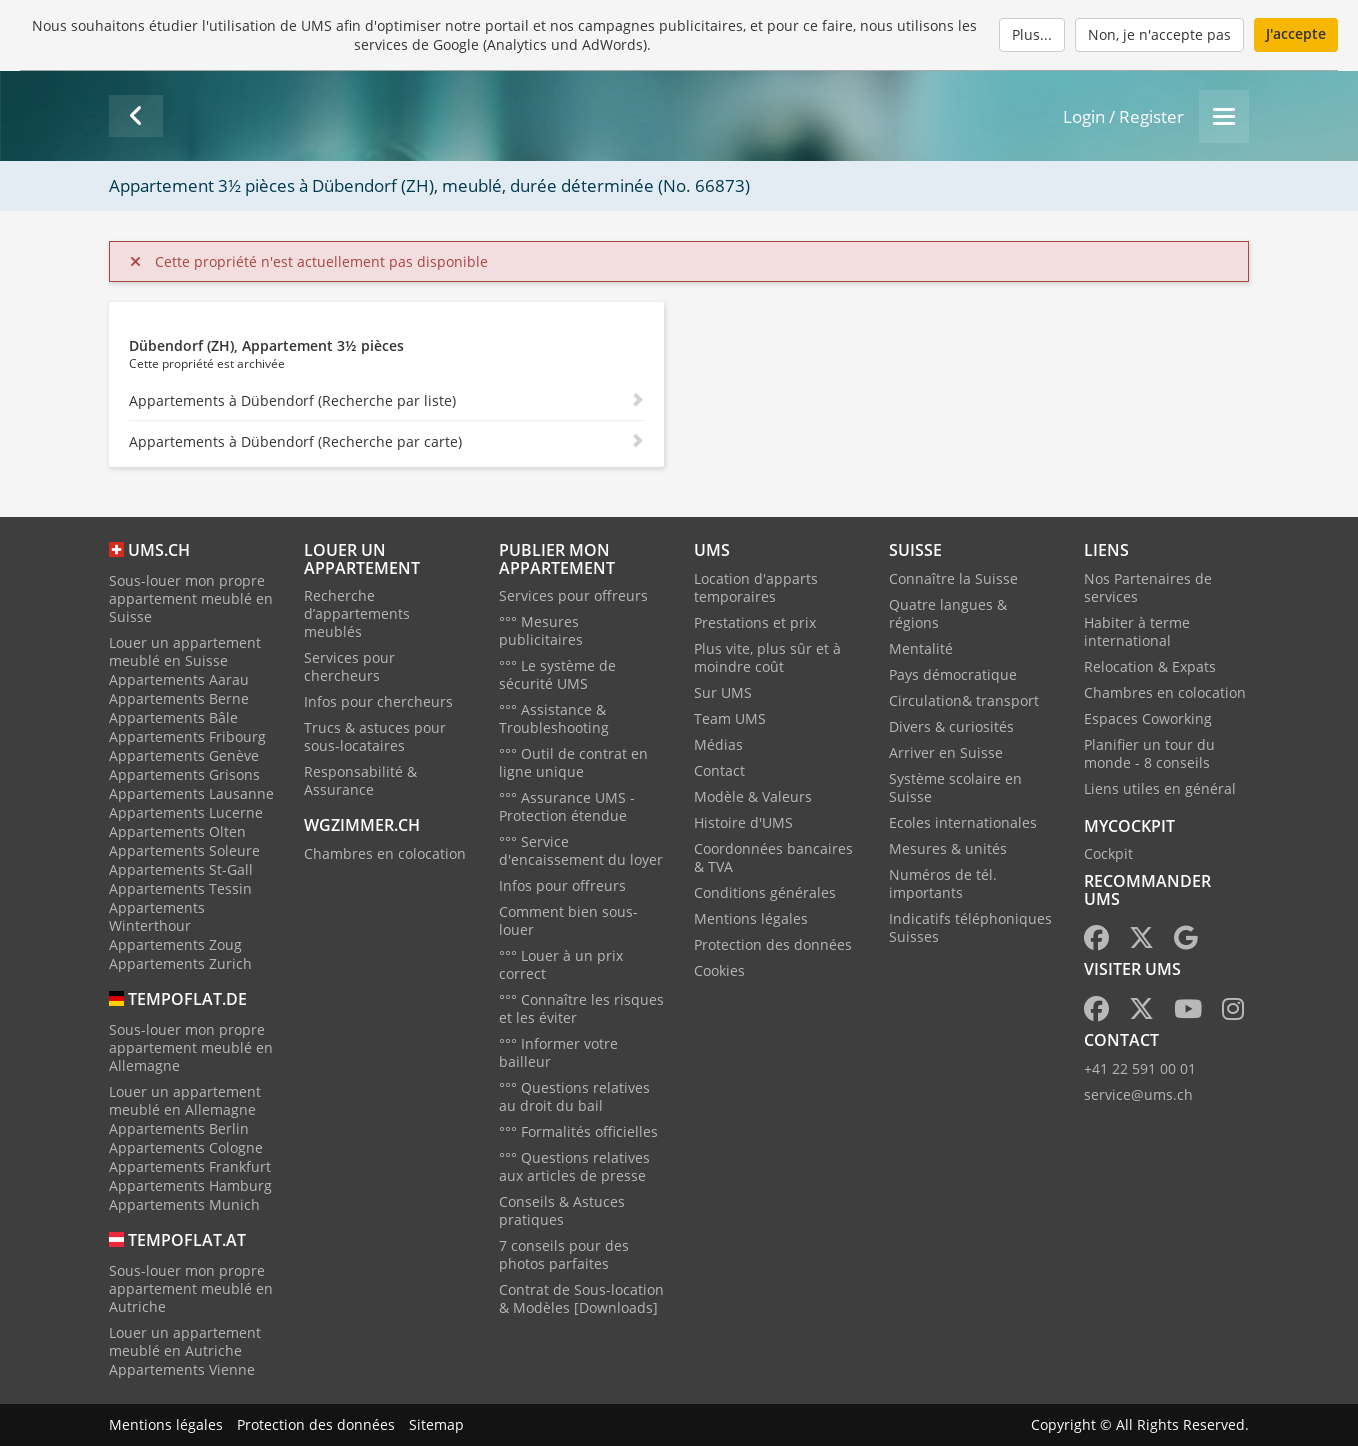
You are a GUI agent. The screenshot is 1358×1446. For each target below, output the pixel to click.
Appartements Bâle (173, 717)
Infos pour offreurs (562, 885)
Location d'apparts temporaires (756, 587)
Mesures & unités (948, 848)
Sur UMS (723, 692)
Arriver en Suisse (946, 752)
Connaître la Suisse (953, 578)
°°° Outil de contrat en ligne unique (573, 762)
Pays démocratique (953, 674)
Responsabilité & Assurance (360, 780)
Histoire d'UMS (743, 822)
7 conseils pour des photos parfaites (564, 1254)
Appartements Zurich (180, 963)
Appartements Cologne (186, 1147)
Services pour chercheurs (349, 666)
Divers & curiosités (951, 726)
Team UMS (730, 718)
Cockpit (1108, 853)
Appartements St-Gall (181, 869)
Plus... (1032, 34)
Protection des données (773, 944)
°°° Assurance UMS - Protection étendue (567, 806)
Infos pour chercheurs (378, 701)
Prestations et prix (755, 622)
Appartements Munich (184, 1204)
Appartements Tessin (180, 888)
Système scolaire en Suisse (955, 787)
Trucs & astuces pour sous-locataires (375, 736)
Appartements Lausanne (191, 793)
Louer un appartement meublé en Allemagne (185, 1100)
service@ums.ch (1138, 1094)
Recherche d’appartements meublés (357, 613)
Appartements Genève (184, 755)
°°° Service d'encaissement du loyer (581, 850)
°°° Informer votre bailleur (558, 1052)
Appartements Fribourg (187, 736)
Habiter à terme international (1137, 631)
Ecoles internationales (963, 822)
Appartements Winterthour (157, 916)
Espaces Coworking (1148, 718)
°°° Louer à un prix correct (561, 964)
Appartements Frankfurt (190, 1166)
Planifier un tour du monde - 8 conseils (1149, 753)
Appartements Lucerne (186, 812)
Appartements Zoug (175, 944)
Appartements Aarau (179, 679)
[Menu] (1224, 116)
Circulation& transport (964, 700)
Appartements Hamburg (190, 1185)
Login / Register (1123, 116)
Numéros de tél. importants (943, 883)
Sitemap (436, 1424)
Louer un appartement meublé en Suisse (185, 651)
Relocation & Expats (1150, 666)
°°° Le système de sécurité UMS (557, 674)
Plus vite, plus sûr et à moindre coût (767, 657)
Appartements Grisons (184, 774)
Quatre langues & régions (948, 613)
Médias (718, 744)
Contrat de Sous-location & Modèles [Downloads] (581, 1298)
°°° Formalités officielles (578, 1131)
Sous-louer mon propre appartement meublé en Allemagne (191, 1047)
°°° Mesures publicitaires (541, 630)
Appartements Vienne (182, 1369)
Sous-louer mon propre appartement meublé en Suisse (191, 598)
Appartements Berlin (179, 1128)
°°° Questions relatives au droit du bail (574, 1096)
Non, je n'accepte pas (1159, 34)
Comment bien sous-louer (568, 920)
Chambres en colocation (385, 853)
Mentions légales (751, 918)
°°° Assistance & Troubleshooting (554, 718)
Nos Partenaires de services (1148, 587)
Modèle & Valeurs (753, 796)
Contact (719, 770)
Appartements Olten (177, 831)
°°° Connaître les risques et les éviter (581, 1008)
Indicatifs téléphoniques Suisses (970, 927)
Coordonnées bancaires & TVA (773, 857)
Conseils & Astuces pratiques (562, 1210)
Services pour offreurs (573, 595)
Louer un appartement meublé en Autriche (185, 1341)
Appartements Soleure (184, 850)
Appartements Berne (179, 698)
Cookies (719, 970)
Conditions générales (765, 892)
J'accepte (1296, 33)
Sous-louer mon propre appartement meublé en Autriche (191, 1288)
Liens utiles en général (1160, 788)
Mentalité (921, 648)
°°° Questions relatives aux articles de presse (574, 1166)
